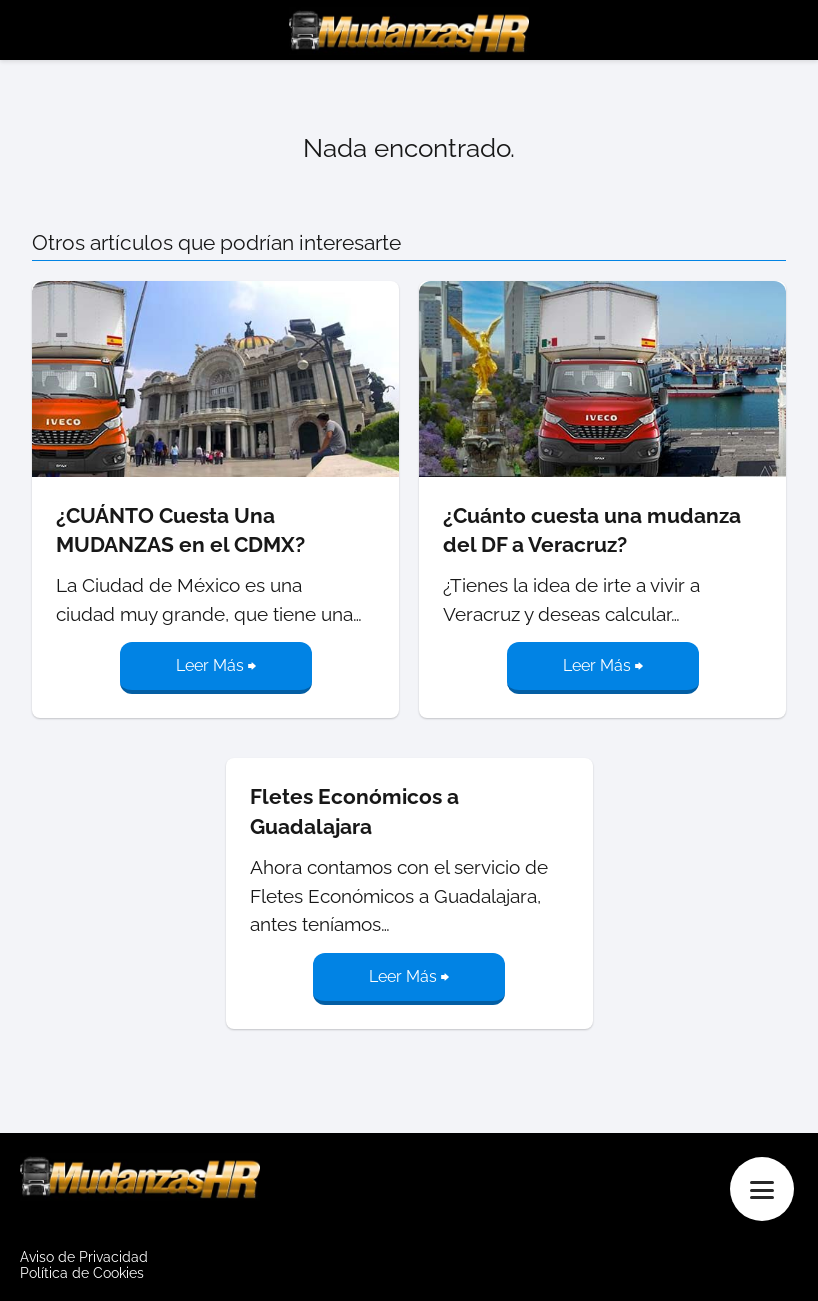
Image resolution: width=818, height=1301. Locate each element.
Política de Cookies (82, 1273)
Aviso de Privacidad (84, 1257)
